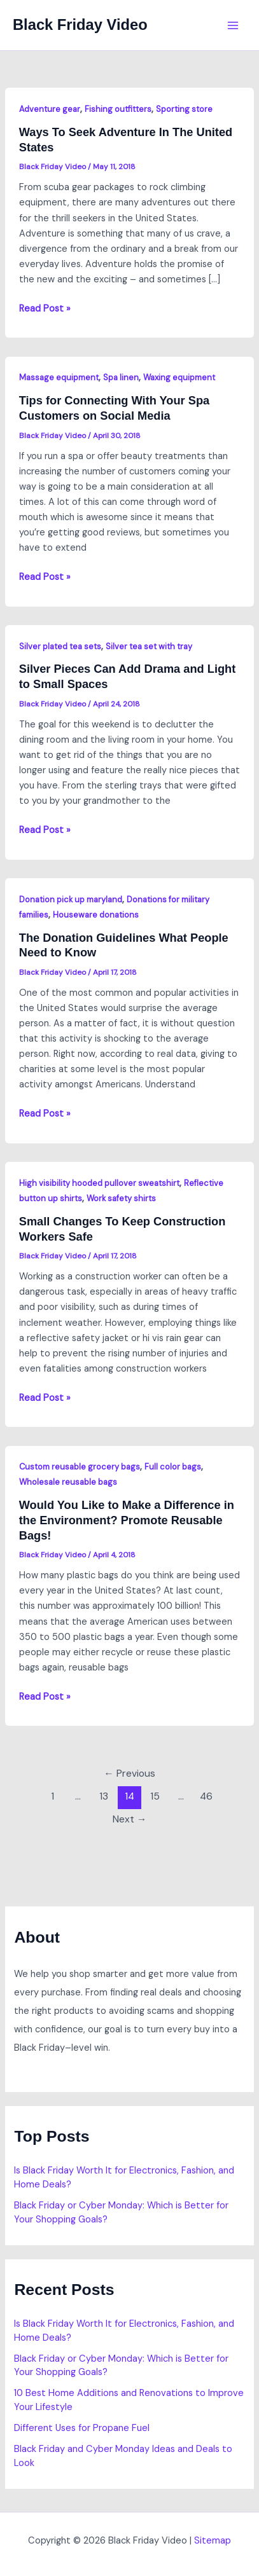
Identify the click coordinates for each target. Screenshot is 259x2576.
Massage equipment (59, 377)
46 (206, 1796)
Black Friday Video (80, 25)
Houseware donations (96, 914)
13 (103, 1796)
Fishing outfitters (118, 109)
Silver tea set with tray (149, 646)
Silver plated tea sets (60, 646)
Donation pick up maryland (70, 899)
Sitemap (212, 2541)
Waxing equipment (179, 377)
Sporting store (184, 109)
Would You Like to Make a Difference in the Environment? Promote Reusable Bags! (126, 1519)
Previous (129, 1773)
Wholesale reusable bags (68, 1482)
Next (130, 1819)
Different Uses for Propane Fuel (82, 2428)
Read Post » (45, 309)
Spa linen (121, 377)
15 (155, 1796)
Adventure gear (49, 109)
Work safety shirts (121, 1198)
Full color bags (172, 1466)
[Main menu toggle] (233, 25)
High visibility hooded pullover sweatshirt (99, 1183)
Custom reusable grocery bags (79, 1466)
